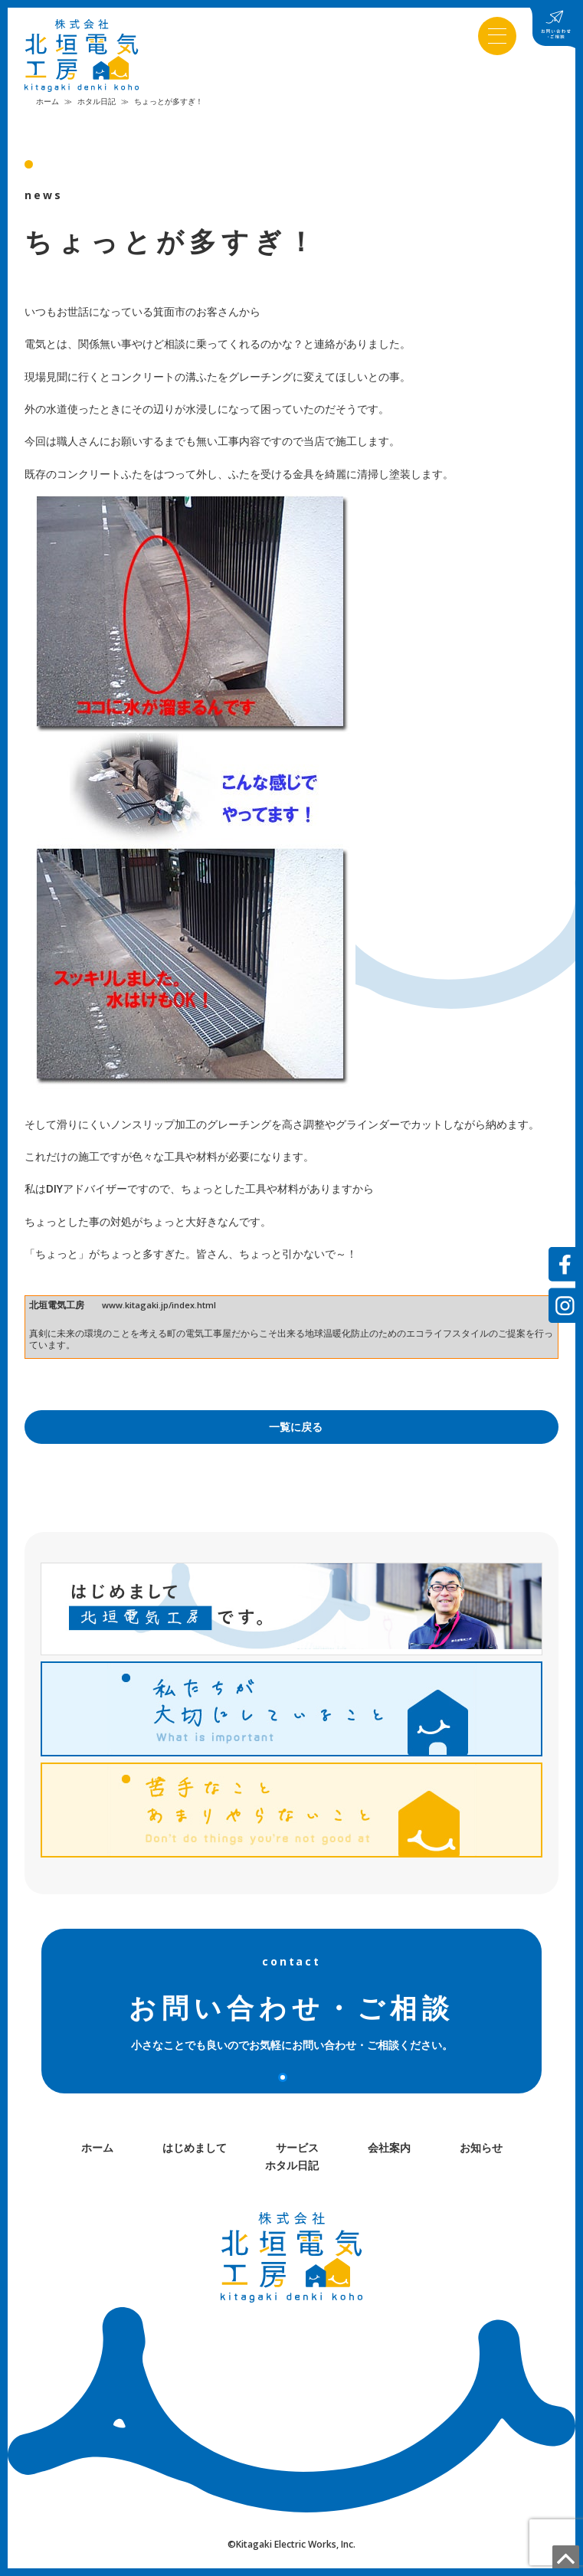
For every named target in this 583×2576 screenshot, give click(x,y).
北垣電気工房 (56, 1309)
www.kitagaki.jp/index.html (159, 1309)
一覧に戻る (296, 1431)
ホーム (47, 105)
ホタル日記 (96, 105)
